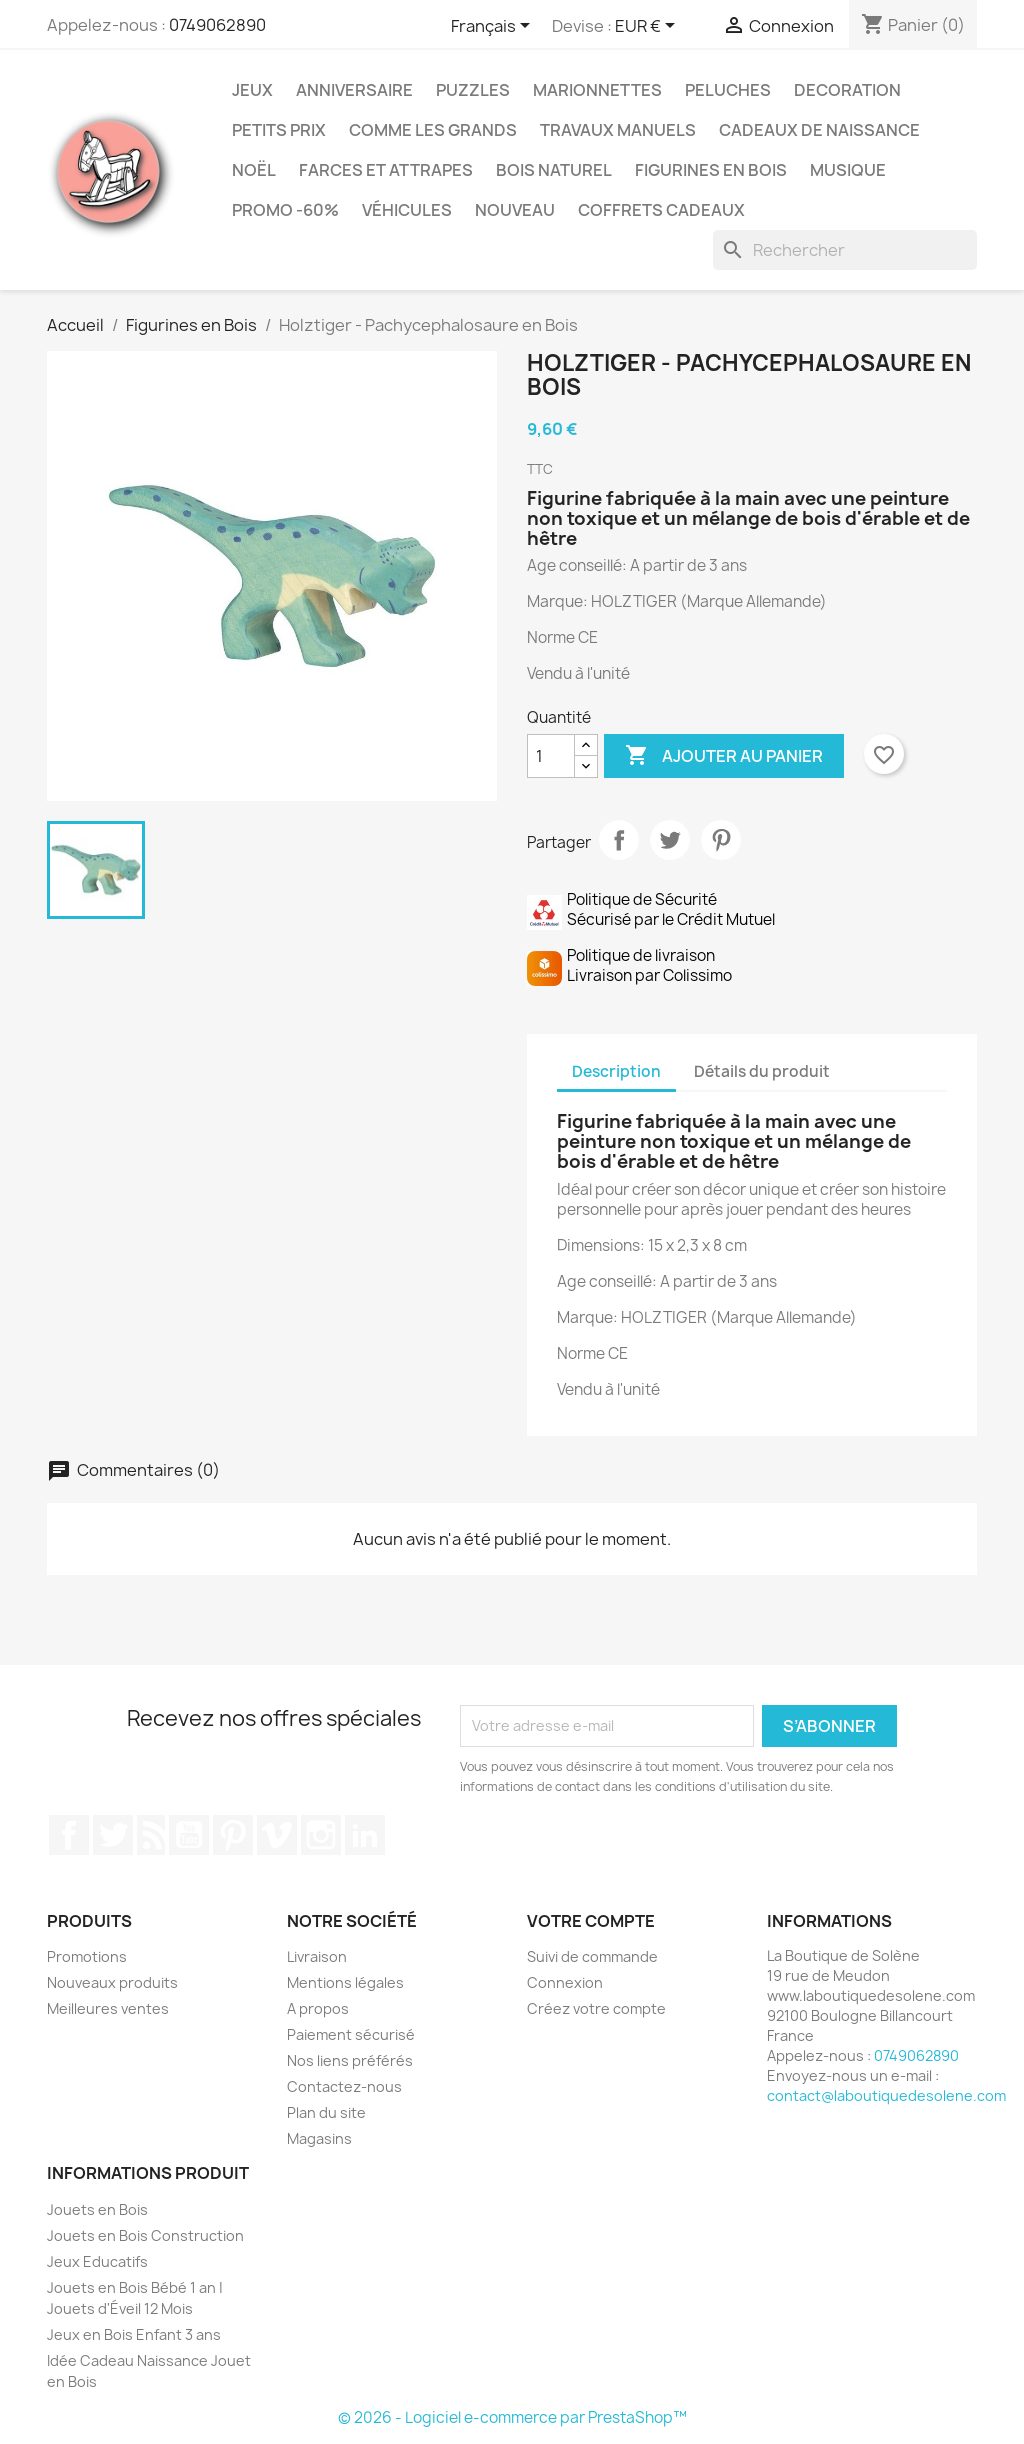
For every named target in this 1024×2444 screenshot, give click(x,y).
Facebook (69, 1835)
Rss (151, 1835)
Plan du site (326, 2112)
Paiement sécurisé (351, 2034)
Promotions (87, 1956)
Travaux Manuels (618, 130)
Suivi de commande (592, 1956)
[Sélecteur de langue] (494, 27)
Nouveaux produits (112, 1982)
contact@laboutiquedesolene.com (886, 2095)
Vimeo (277, 1835)
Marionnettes (597, 90)
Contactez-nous (344, 2086)
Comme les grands (433, 130)
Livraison (317, 1956)
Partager (619, 840)
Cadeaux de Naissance (819, 130)
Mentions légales (345, 1982)
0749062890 (217, 25)
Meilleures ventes (108, 2008)
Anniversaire (354, 90)
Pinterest (721, 840)
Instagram (321, 1835)
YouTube (189, 1835)
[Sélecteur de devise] (648, 27)
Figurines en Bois (711, 170)
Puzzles (473, 90)
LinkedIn (365, 1835)
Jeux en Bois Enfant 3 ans (134, 2334)
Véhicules (407, 210)
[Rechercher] (845, 250)
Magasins (319, 2138)
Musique (848, 170)
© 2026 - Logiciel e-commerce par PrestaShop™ (512, 2417)
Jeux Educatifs (97, 2261)
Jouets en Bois (97, 2209)
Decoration (847, 90)
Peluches (728, 90)
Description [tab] (616, 1071)
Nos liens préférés (350, 2060)
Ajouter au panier (724, 756)
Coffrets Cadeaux (661, 210)
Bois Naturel (554, 170)
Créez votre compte (596, 2008)
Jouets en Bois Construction (145, 2235)
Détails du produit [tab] (762, 1071)
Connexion (565, 1982)
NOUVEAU (515, 210)
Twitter (113, 1835)
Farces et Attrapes (386, 170)
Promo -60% (285, 210)
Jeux (252, 90)
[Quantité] (551, 756)
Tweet (670, 840)
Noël (254, 170)
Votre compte (591, 1921)
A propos (318, 2008)
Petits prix (279, 130)
